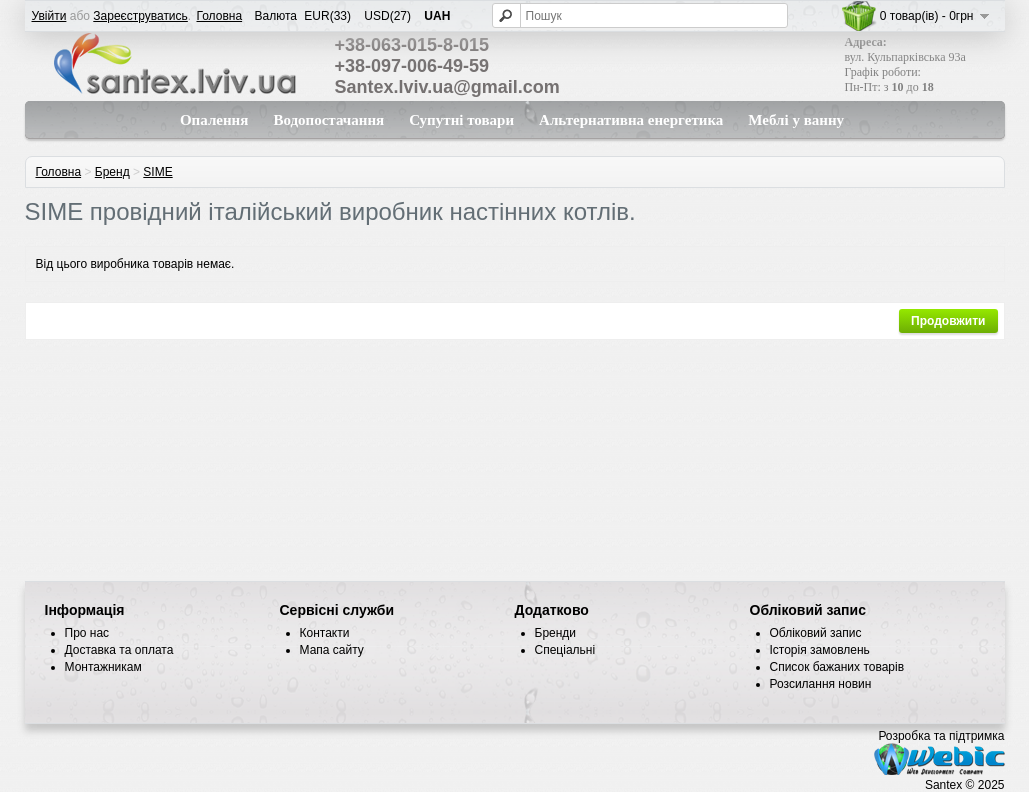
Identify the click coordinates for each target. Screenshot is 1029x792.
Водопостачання (328, 120)
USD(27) (387, 16)
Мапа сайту (332, 650)
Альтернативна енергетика (631, 120)
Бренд (112, 172)
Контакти (325, 633)
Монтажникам (103, 667)
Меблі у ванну (796, 120)
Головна (220, 16)
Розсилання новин (821, 684)
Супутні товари (461, 120)
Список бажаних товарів (837, 667)
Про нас (87, 633)
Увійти (49, 16)
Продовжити (948, 321)
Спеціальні (565, 650)
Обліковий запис (816, 633)
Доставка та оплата (119, 650)
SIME (157, 172)
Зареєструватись (140, 16)
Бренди (556, 633)
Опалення (214, 120)
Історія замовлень (820, 650)
